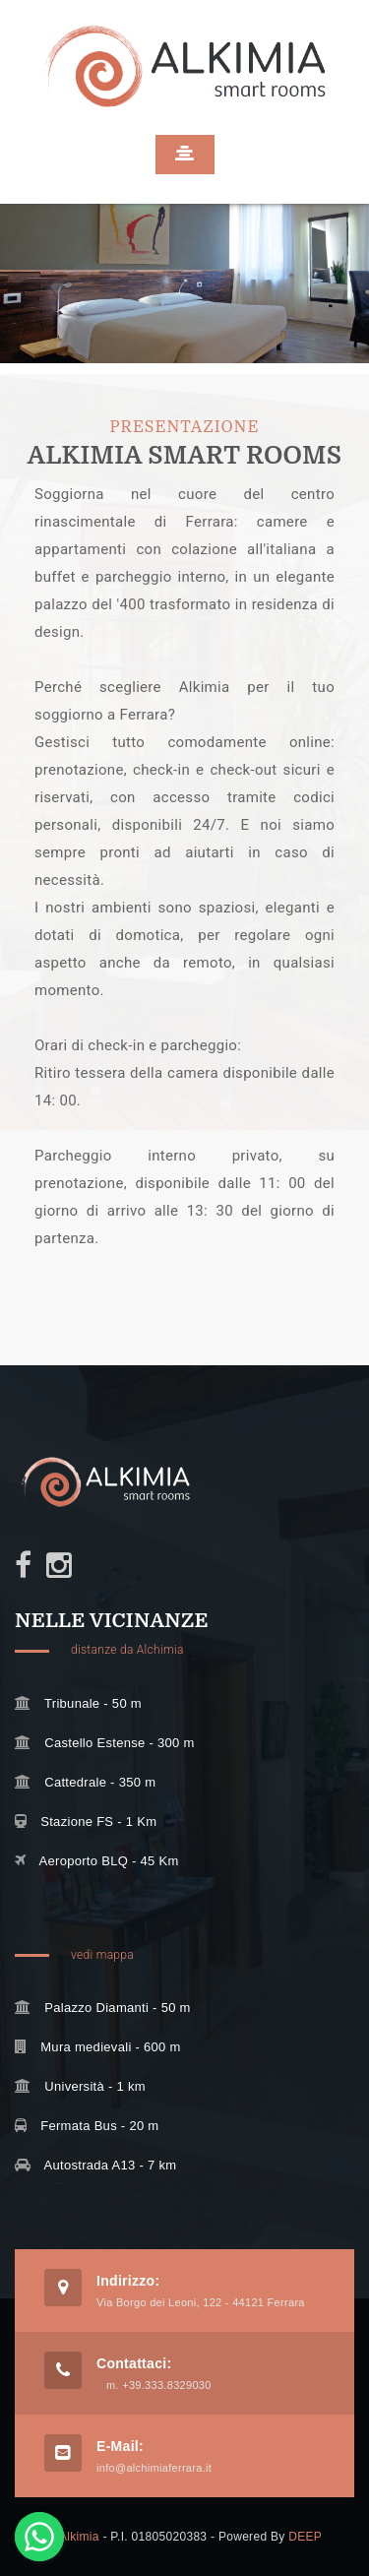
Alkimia (79, 2537)
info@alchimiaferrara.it (154, 2468)
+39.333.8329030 (166, 2385)
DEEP (305, 2537)
